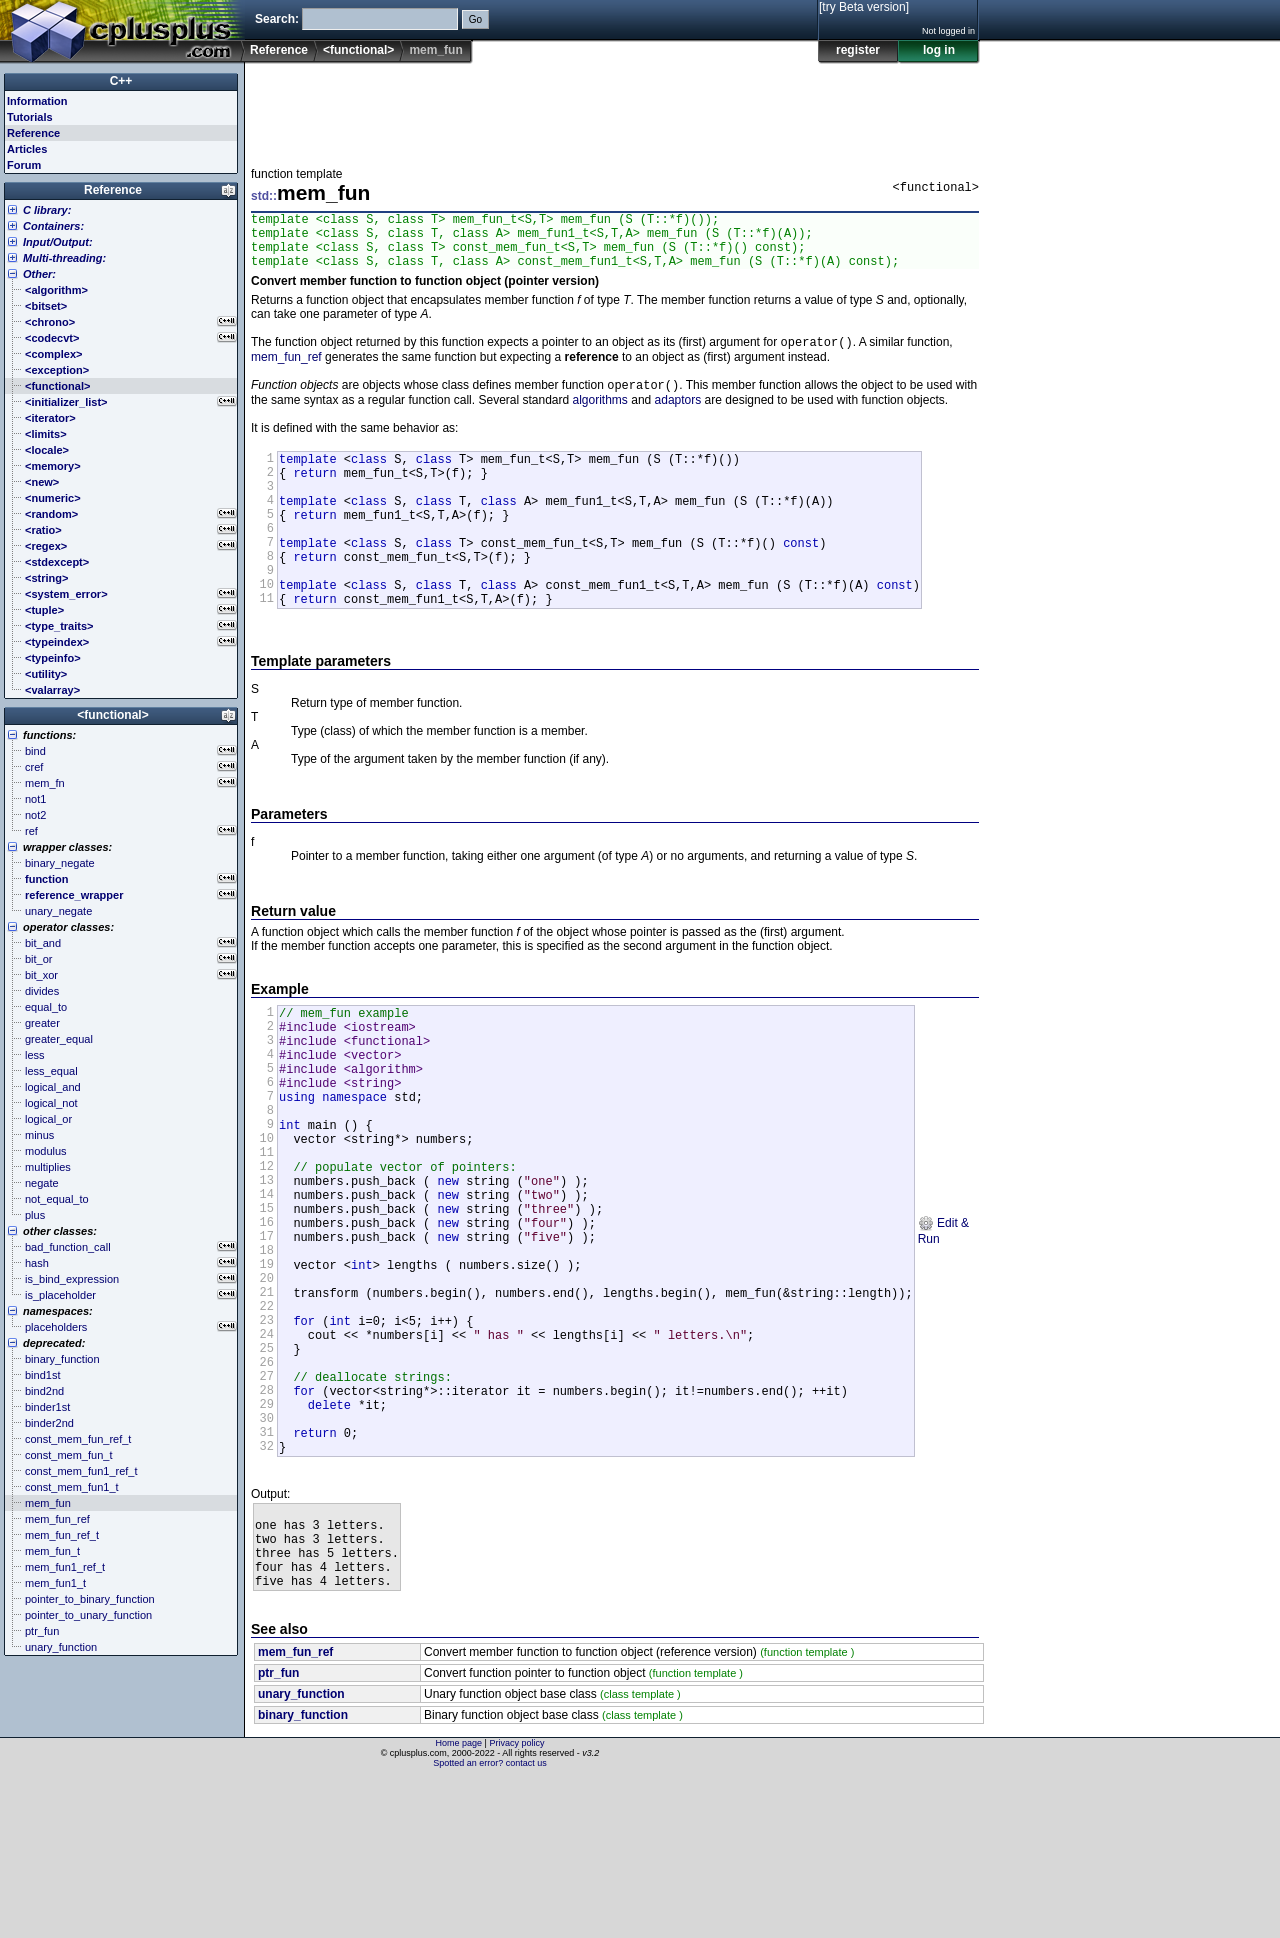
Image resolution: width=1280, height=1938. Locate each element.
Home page (459, 1903)
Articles (27, 149)
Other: (39, 274)
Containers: (53, 226)
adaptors (678, 416)
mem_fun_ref (286, 371)
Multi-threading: (64, 258)
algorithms (600, 416)
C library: (47, 210)
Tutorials (30, 117)
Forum (24, 165)
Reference (279, 50)
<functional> (358, 50)
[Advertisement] (615, 109)
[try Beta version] (864, 7)
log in (939, 50)
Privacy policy (516, 1903)
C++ (121, 81)
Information (37, 101)
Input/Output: (58, 242)
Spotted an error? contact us (490, 1923)
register (858, 50)
